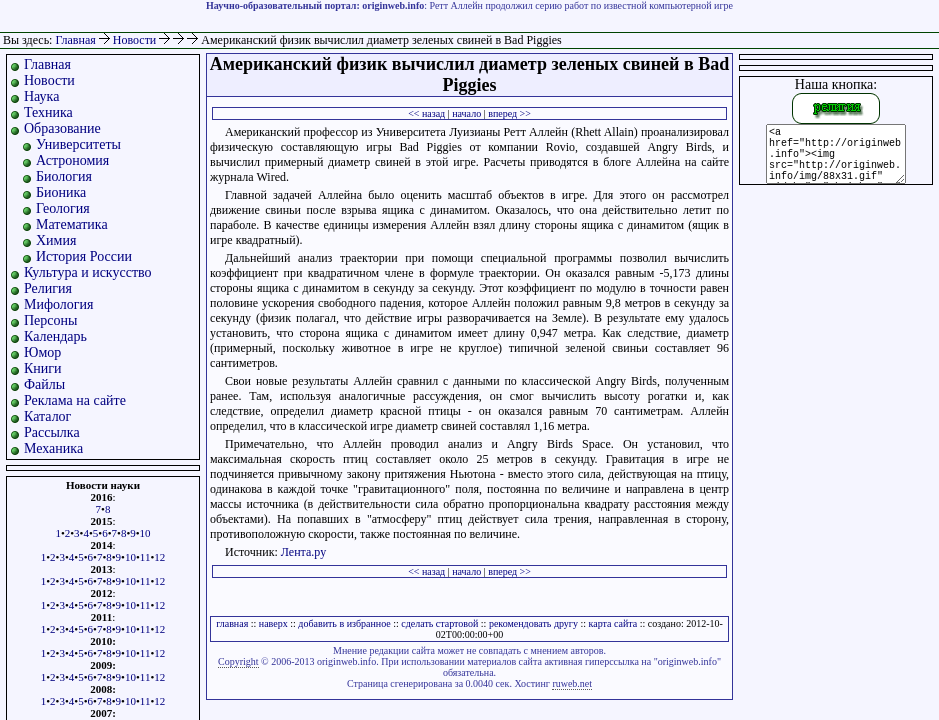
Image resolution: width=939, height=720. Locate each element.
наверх (273, 623)
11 (145, 557)
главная (232, 623)
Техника (48, 112)
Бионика (61, 192)
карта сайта (613, 623)
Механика (53, 448)
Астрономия (72, 160)
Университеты (78, 144)
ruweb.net (572, 683)
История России (84, 256)
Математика (72, 224)
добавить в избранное (344, 623)
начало (466, 113)
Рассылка (52, 432)
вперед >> (509, 113)
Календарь (55, 336)
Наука (41, 96)
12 (159, 557)
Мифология (59, 304)
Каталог (47, 416)
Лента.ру (303, 552)
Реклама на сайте (75, 400)
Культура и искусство (88, 272)
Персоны (50, 320)
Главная (75, 40)
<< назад (426, 113)
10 (145, 533)
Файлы (44, 384)
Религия (48, 288)
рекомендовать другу (533, 623)
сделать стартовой (439, 623)
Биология (64, 176)
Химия (56, 240)
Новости (136, 40)
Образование (62, 128)
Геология (63, 208)
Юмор (42, 352)
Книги (43, 368)
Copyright (238, 661)
